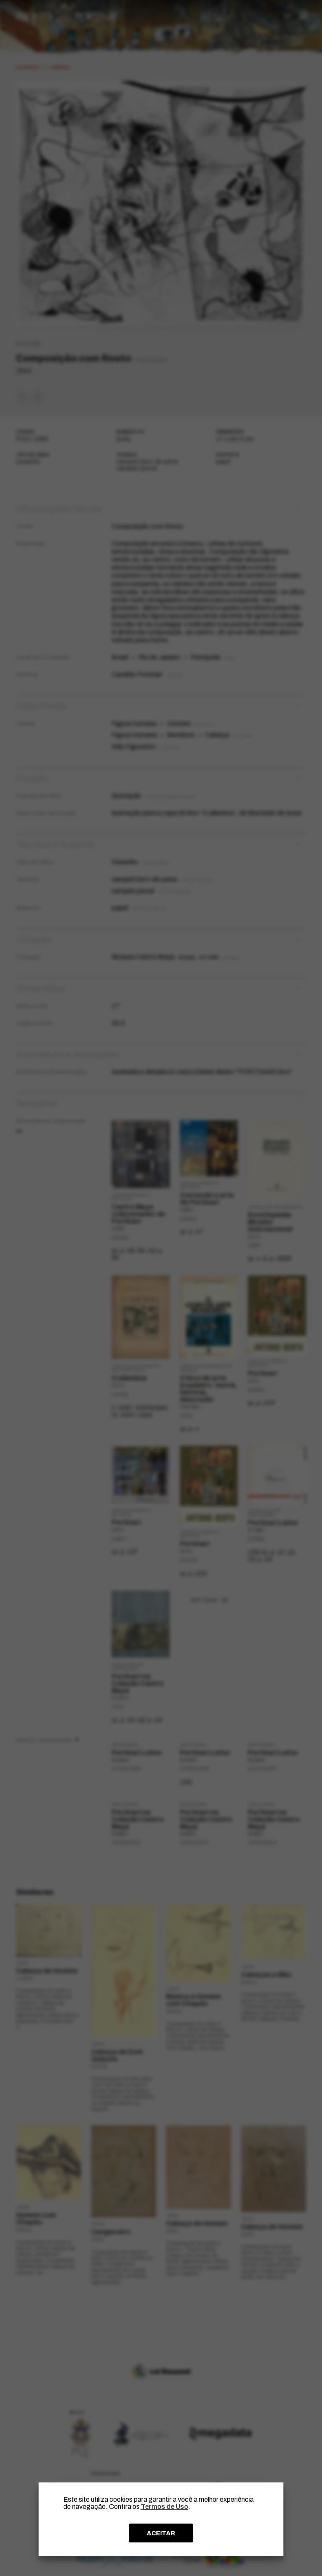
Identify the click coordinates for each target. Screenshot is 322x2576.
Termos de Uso (164, 2506)
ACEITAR (161, 2533)
